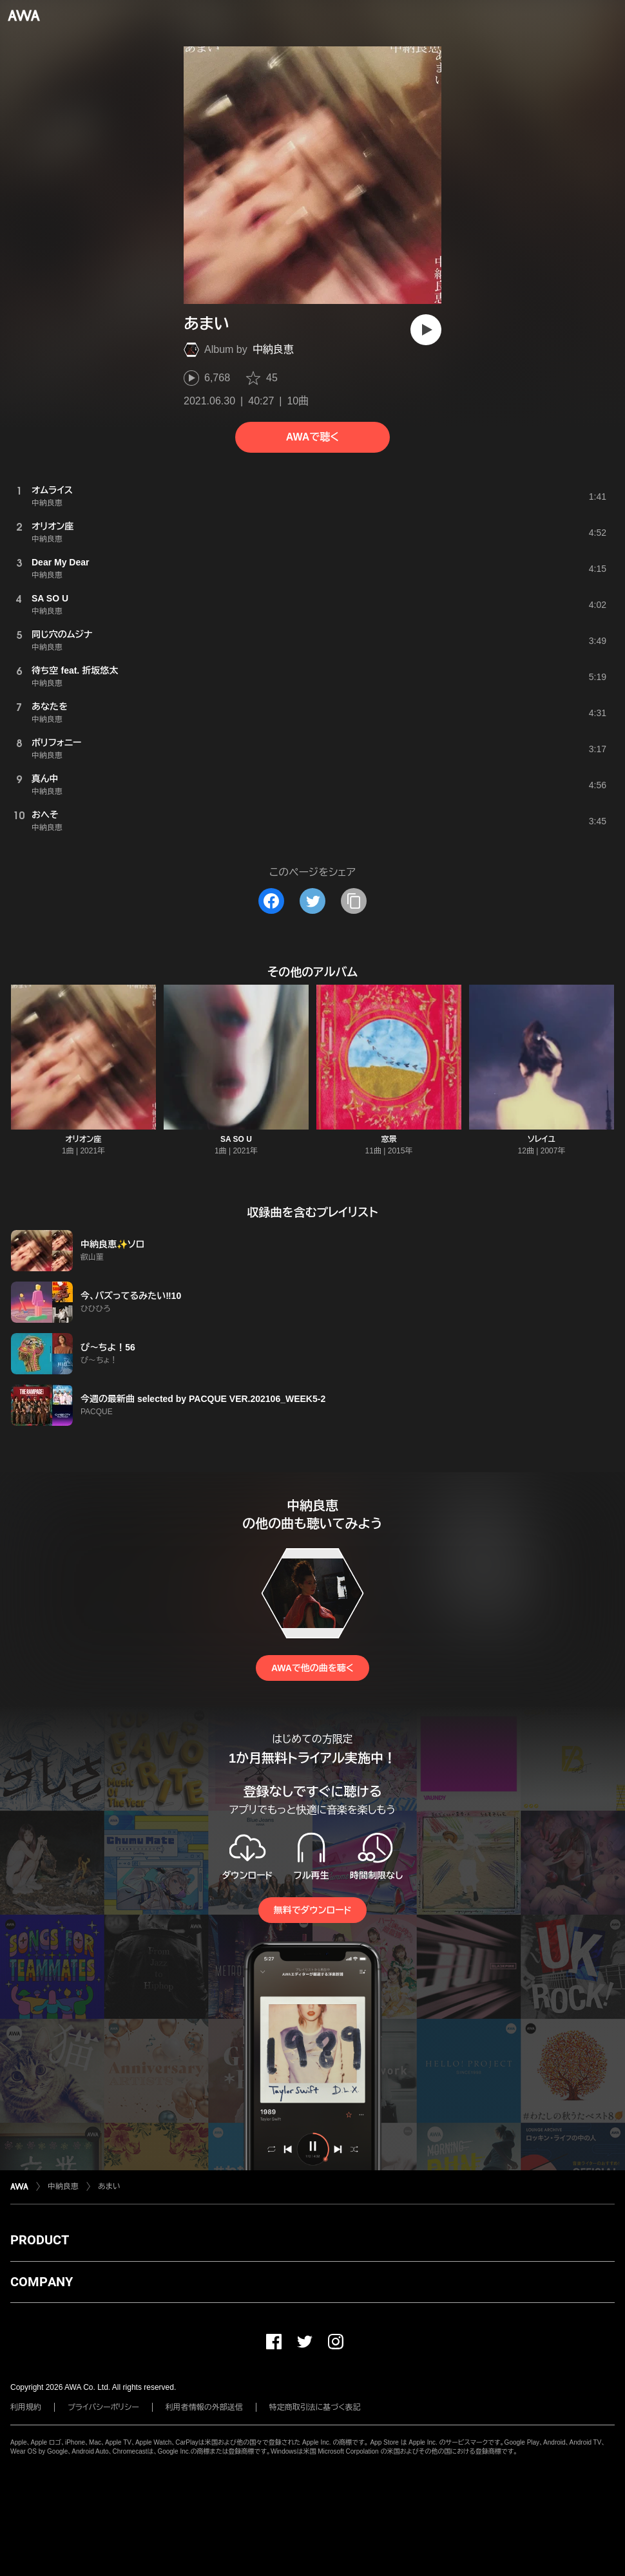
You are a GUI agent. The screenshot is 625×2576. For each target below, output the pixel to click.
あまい (109, 2186)
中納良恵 (273, 349)
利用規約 (25, 2407)
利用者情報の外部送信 (204, 2407)
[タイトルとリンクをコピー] (354, 901)
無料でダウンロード (312, 1910)
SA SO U (236, 1139)
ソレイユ (541, 1139)
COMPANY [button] (41, 2281)
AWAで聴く (312, 436)
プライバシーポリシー (103, 2407)
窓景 (389, 1139)
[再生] (425, 329)
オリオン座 (83, 1139)
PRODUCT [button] (39, 2240)
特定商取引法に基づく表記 (315, 2407)
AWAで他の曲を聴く (312, 1668)
